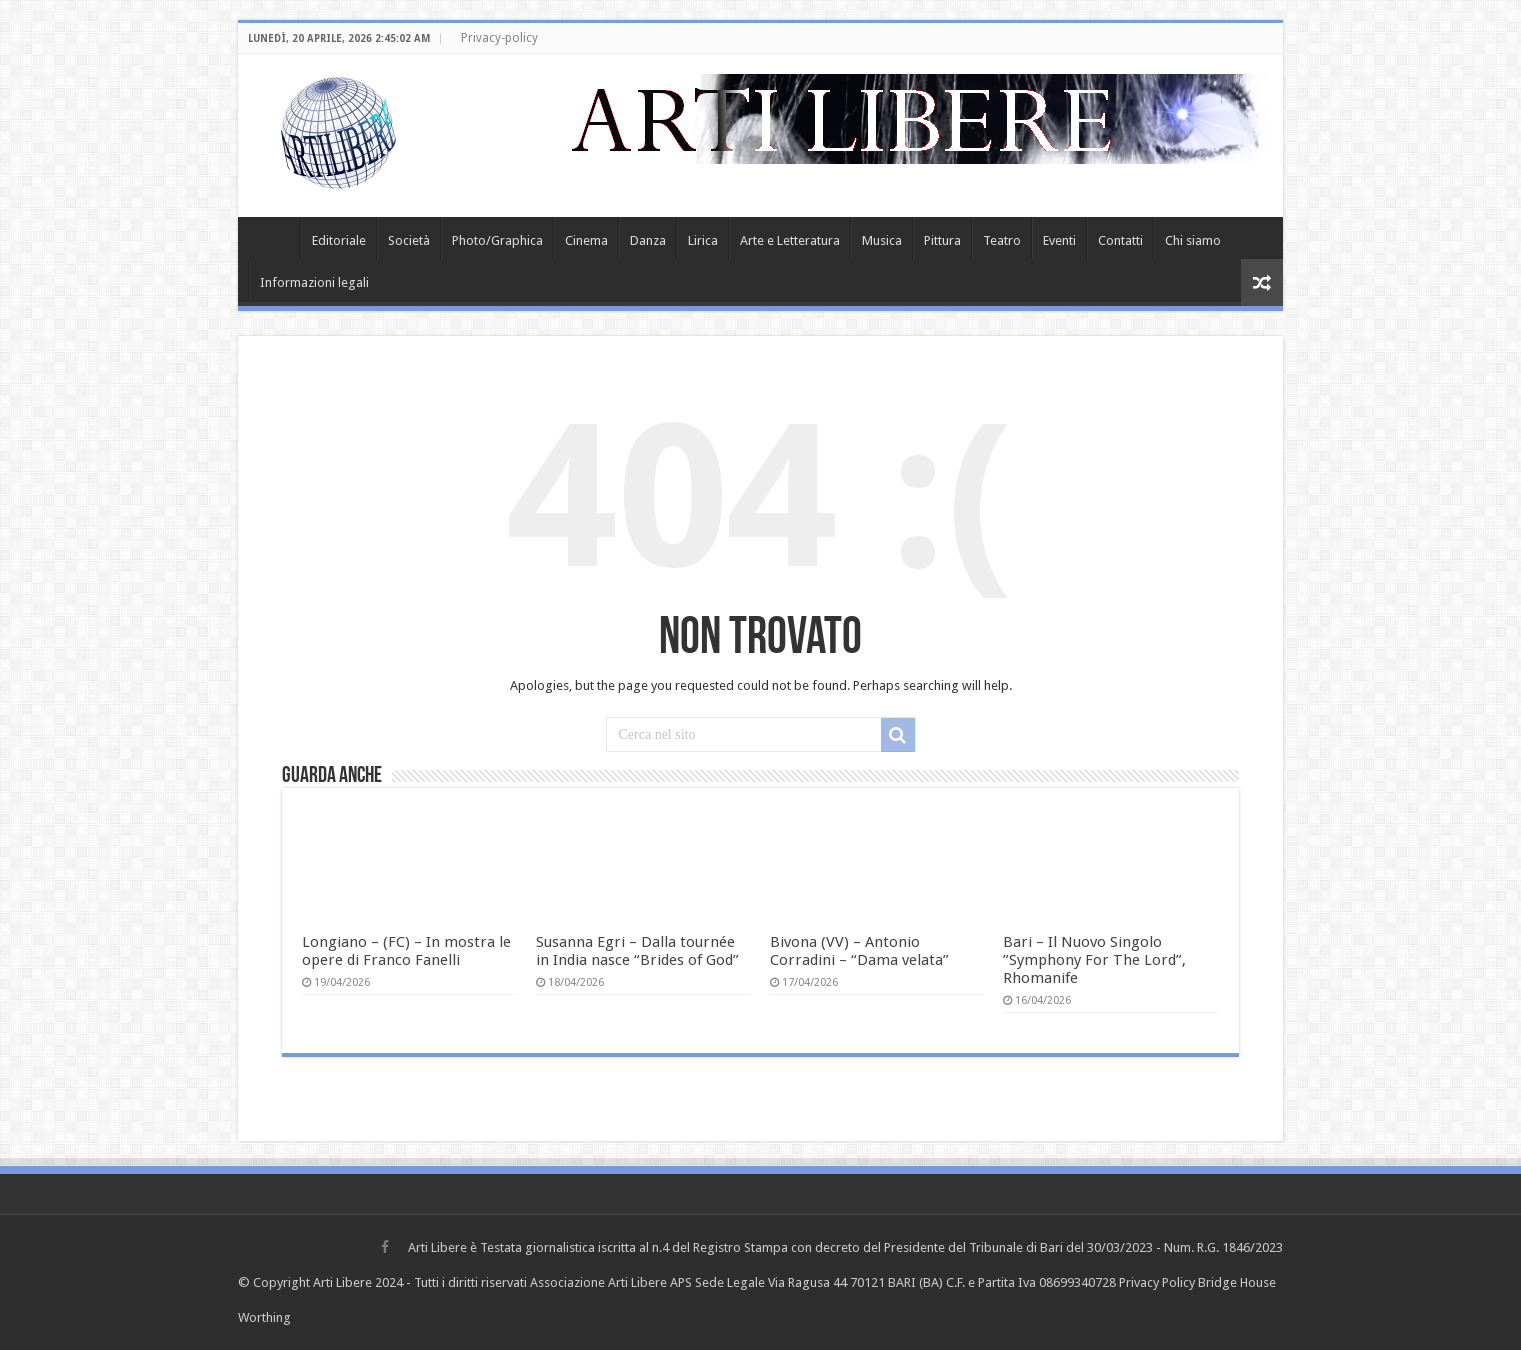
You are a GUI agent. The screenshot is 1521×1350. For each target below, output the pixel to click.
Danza (648, 240)
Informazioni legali (314, 282)
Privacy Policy (1157, 1282)
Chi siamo (1193, 240)
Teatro (1002, 240)
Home (274, 238)
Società (409, 240)
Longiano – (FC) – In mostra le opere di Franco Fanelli (406, 951)
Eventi (1059, 240)
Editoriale (339, 240)
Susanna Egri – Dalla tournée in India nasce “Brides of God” (637, 951)
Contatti (1120, 240)
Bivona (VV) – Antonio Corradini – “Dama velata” (859, 951)
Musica (882, 240)
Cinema (586, 240)
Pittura (942, 240)
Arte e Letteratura (790, 240)
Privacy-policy (499, 38)
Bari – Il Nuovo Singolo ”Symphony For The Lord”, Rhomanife (1094, 960)
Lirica (703, 240)
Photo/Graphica (497, 240)
